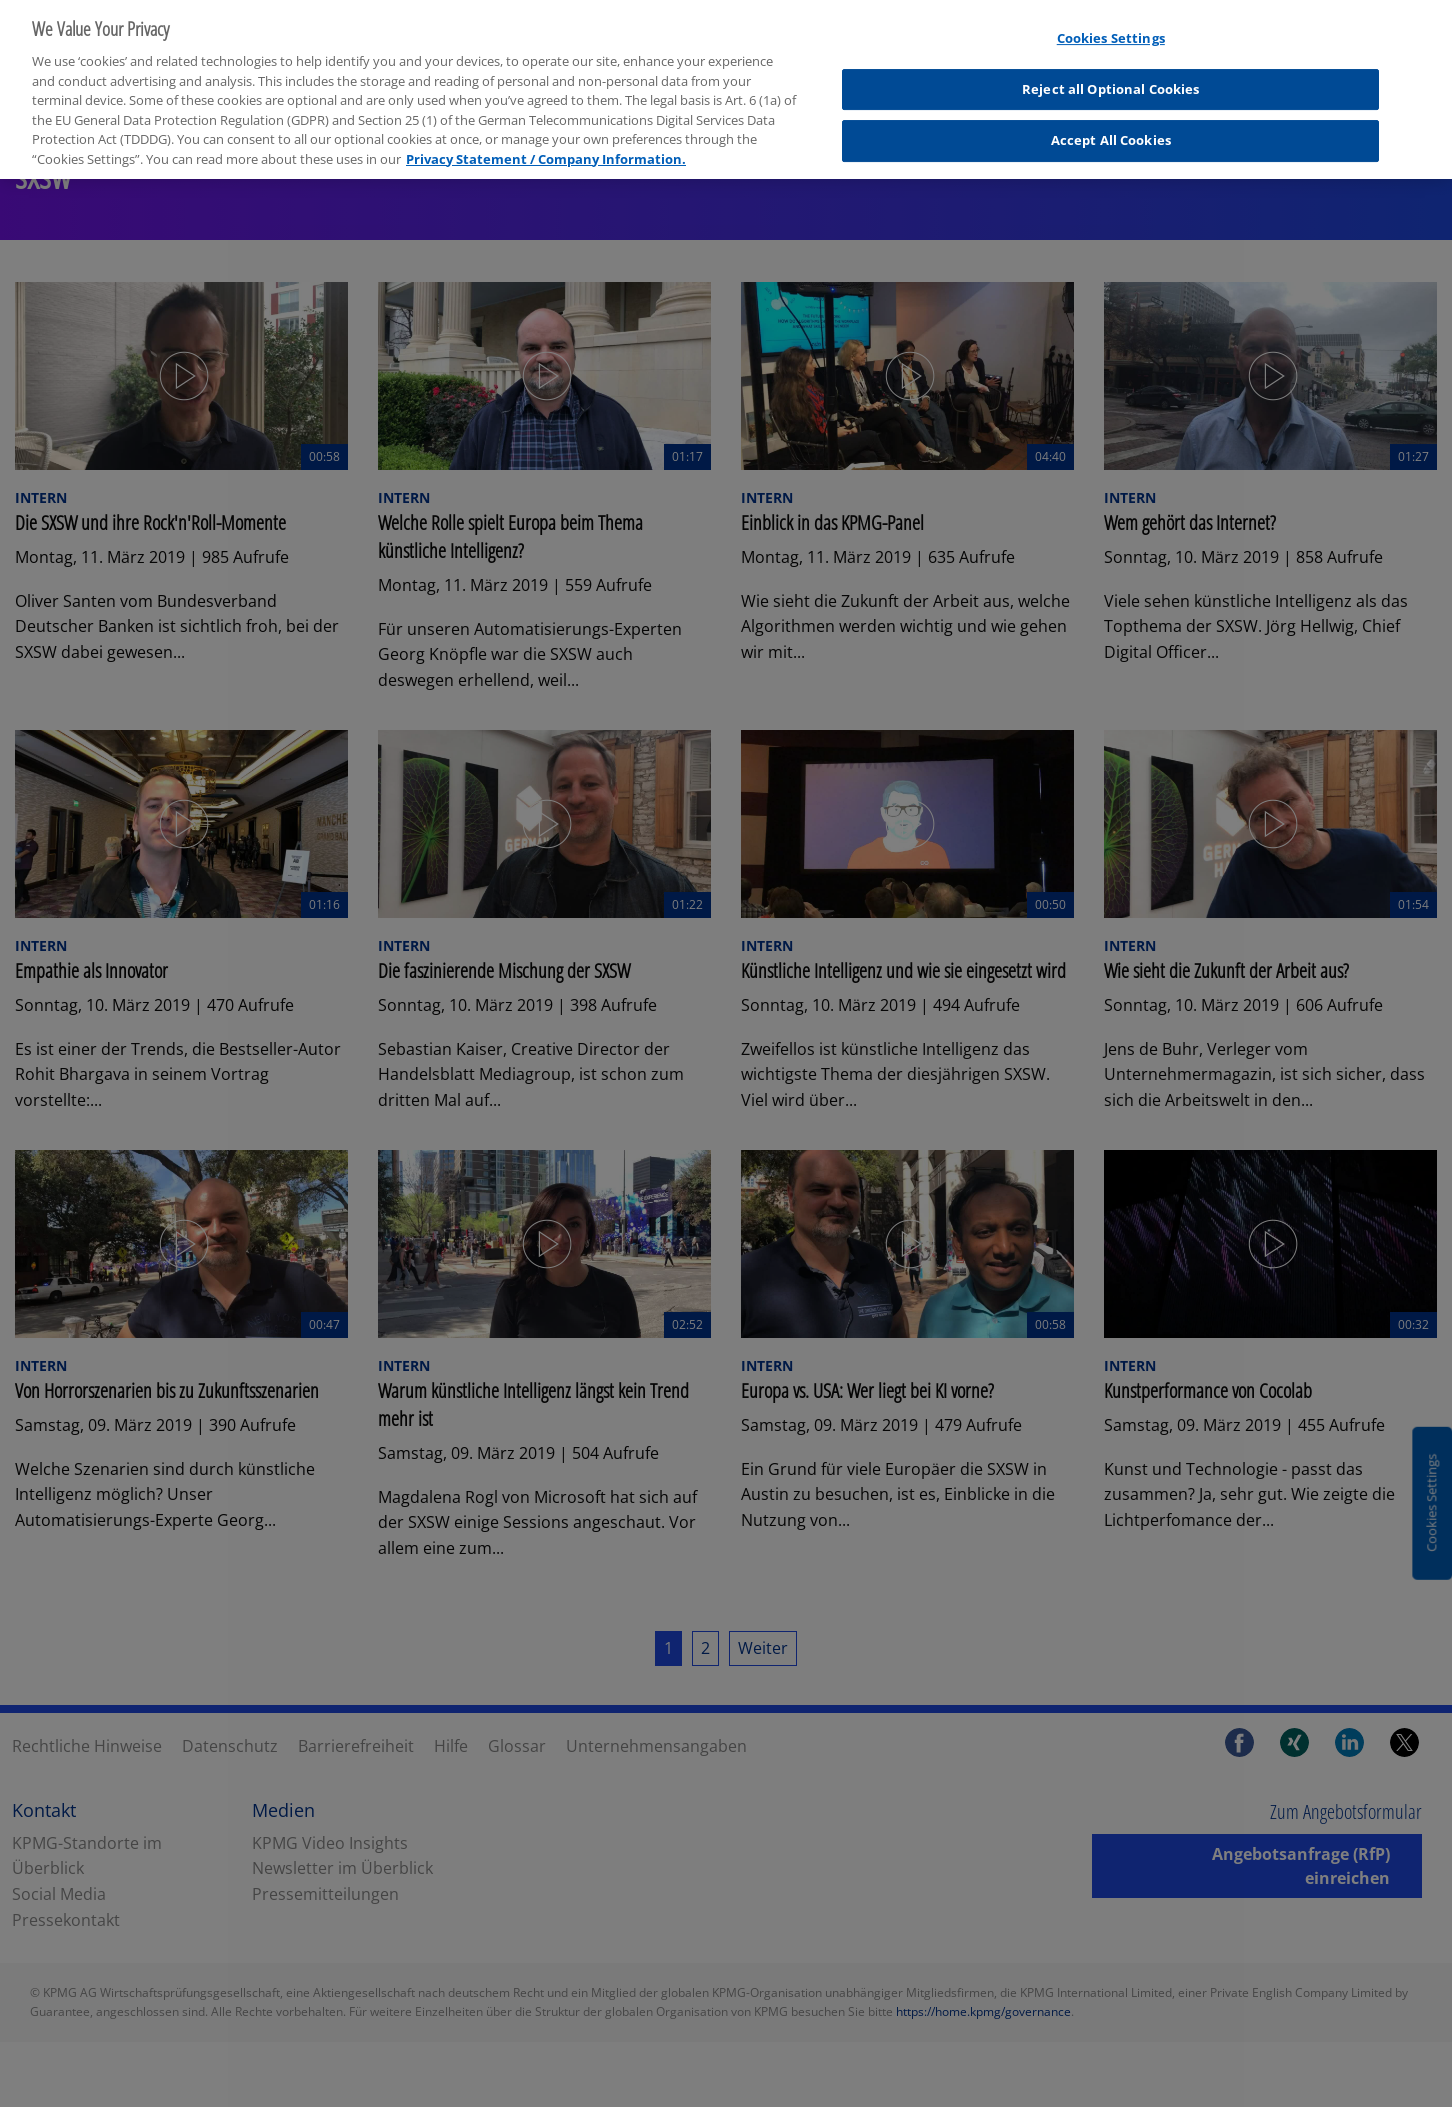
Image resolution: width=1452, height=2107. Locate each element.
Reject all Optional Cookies (1111, 62)
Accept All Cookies (1111, 114)
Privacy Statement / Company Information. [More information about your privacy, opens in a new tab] (546, 132)
